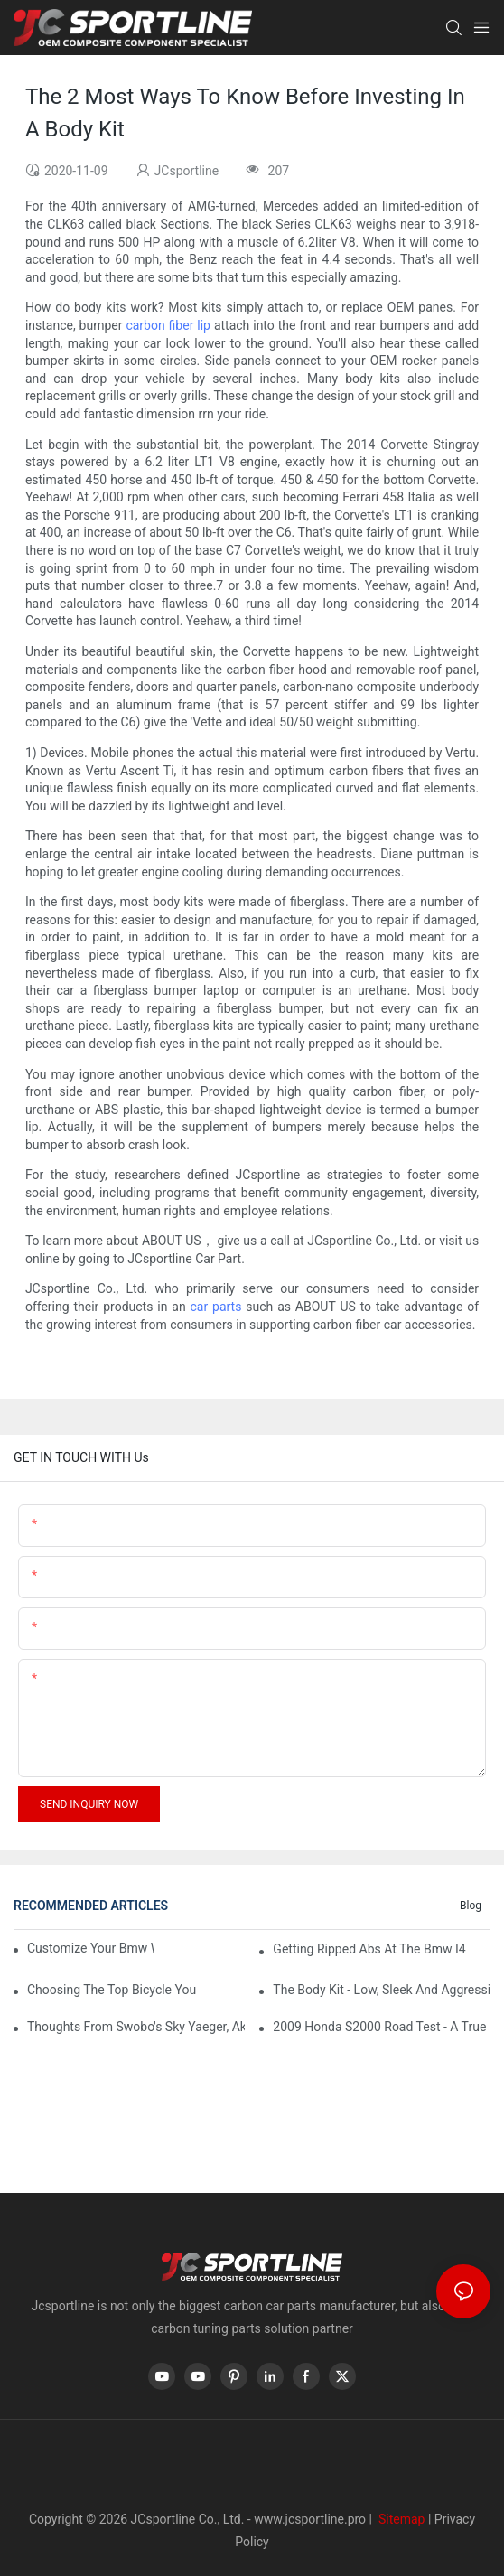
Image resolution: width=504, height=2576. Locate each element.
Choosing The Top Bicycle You (111, 1989)
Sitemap (400, 2519)
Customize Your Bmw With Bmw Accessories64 (90, 1948)
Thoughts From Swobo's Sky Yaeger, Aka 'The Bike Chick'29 (136, 2026)
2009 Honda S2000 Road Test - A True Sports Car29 (381, 2026)
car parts (216, 1306)
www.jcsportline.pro (310, 2519)
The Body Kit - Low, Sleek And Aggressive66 (381, 1989)
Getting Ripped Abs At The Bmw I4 (369, 1949)
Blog (470, 1905)
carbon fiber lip (168, 325)
